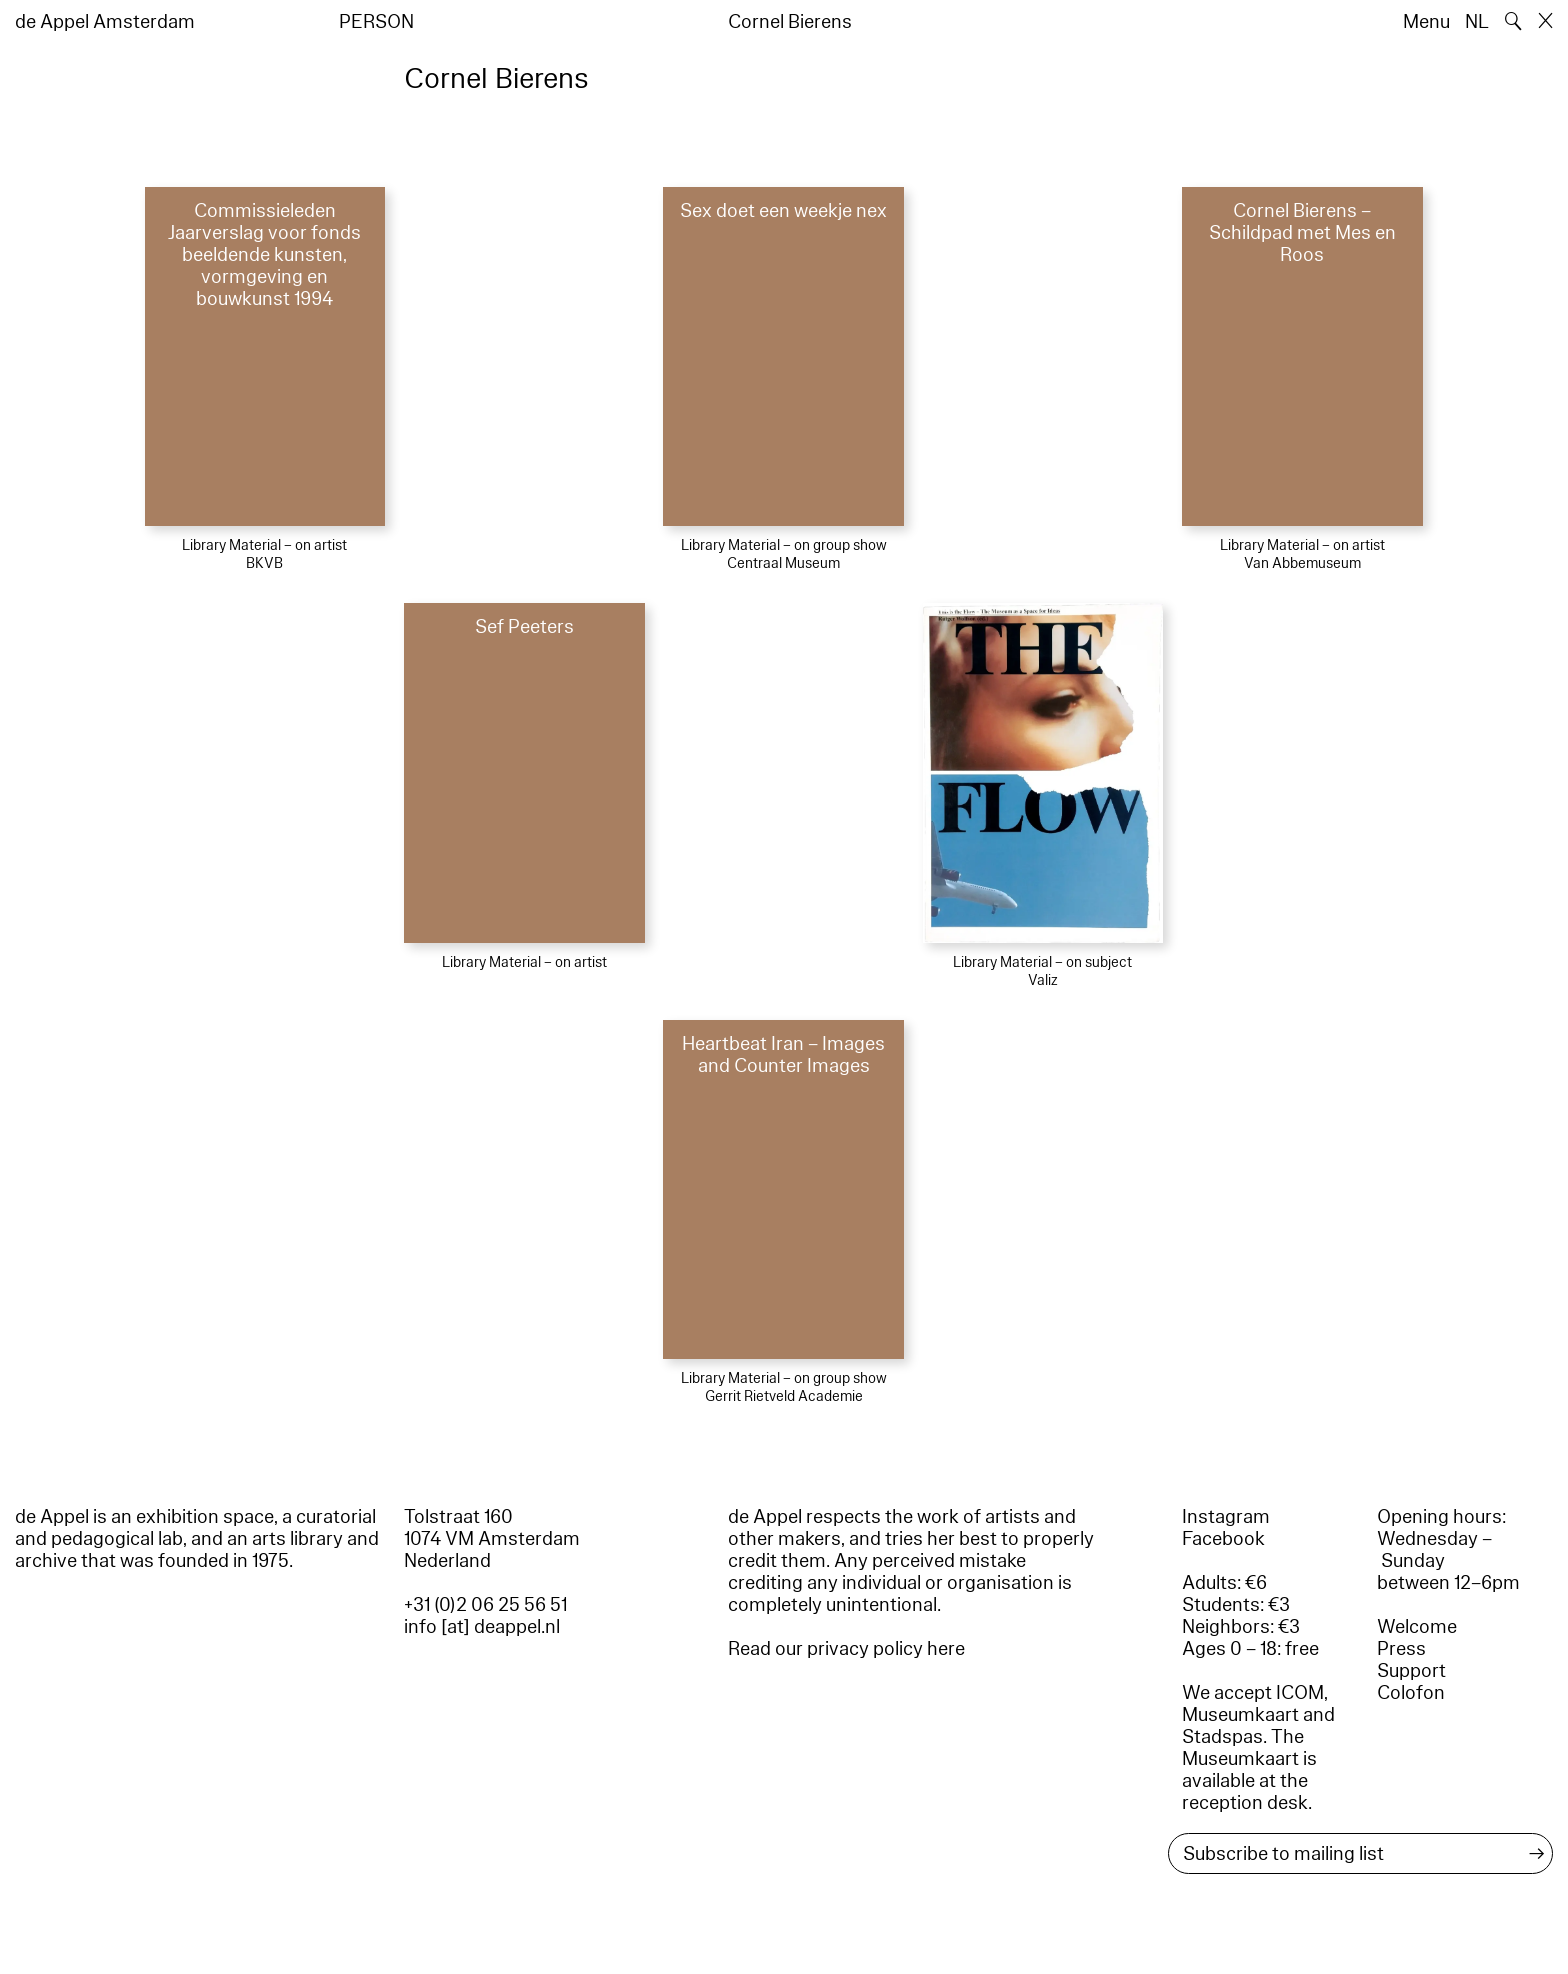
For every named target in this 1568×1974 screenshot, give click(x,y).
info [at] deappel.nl (482, 1627)
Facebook (1223, 1539)
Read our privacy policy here (846, 1649)
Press (1401, 1649)
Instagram (1226, 1517)
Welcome (1417, 1627)
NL (1477, 22)
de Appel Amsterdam (105, 22)
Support (1411, 1671)
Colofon (1411, 1693)
